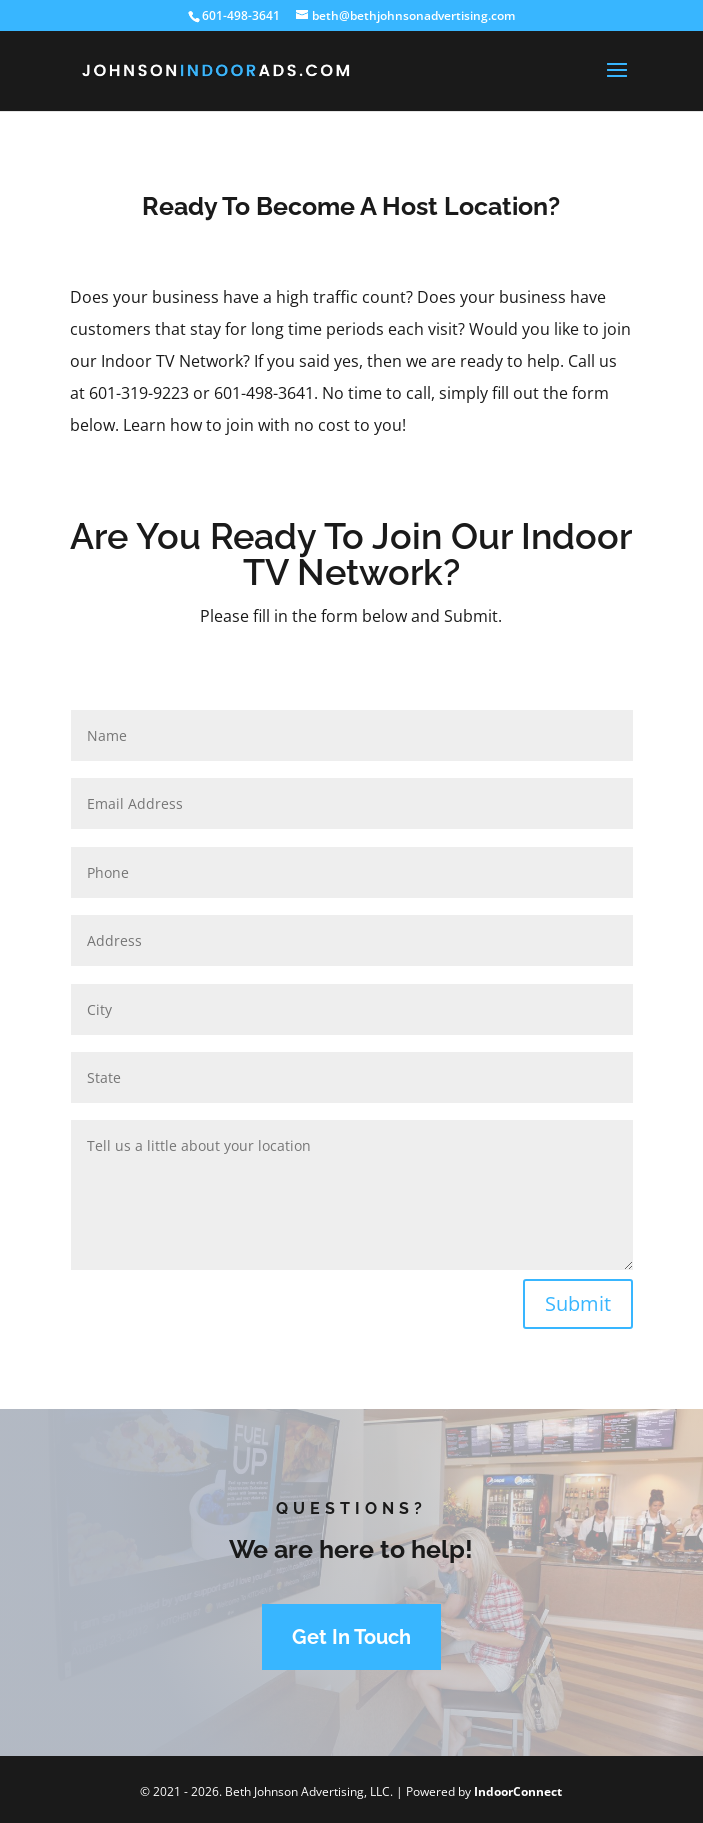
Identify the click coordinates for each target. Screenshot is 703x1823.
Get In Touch (351, 1637)
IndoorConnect (518, 1791)
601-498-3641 (241, 15)
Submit (578, 1303)
